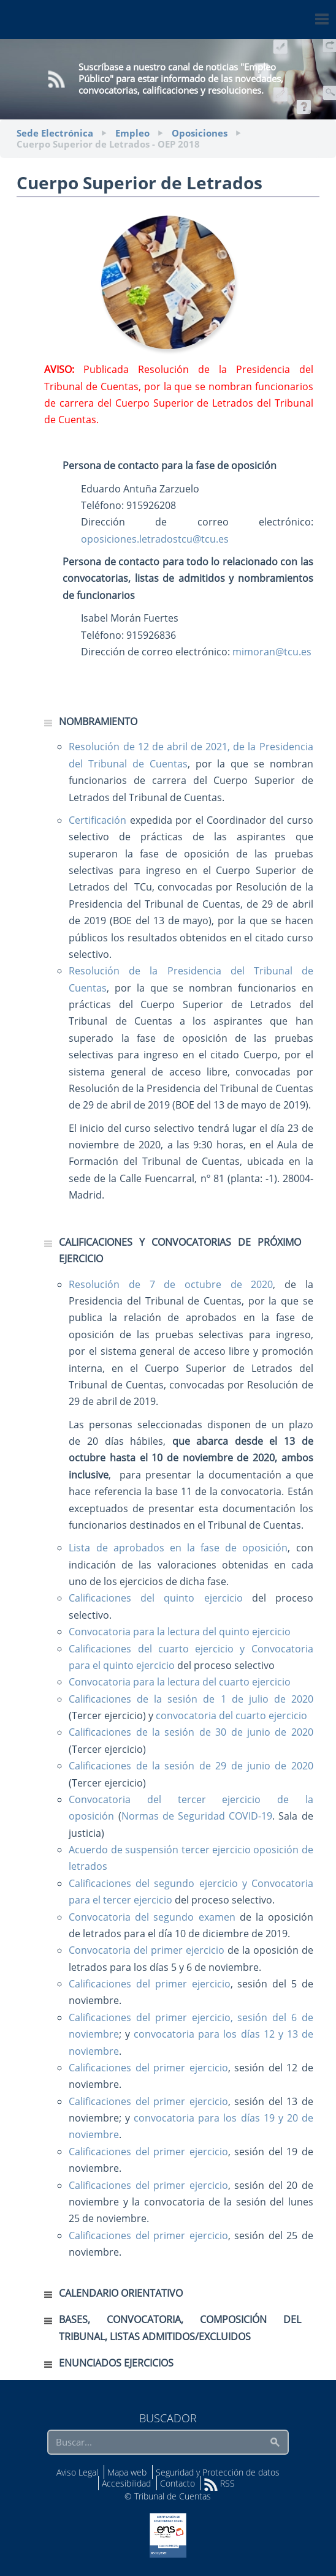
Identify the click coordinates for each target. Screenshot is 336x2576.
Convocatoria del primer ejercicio (146, 1950)
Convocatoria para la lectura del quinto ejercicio (180, 1631)
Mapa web (127, 2472)
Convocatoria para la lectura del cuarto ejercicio (180, 1682)
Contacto (177, 2483)
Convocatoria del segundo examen (152, 1917)
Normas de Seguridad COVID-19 (197, 1816)
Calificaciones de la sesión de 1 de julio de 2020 (191, 1699)
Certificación (97, 820)
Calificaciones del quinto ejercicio (155, 1598)
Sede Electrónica (55, 133)
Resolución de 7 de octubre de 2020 (171, 1284)
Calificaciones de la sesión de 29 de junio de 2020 (191, 1765)
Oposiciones (199, 133)
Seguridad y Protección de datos (218, 2472)
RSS (219, 2483)
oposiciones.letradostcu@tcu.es (155, 539)
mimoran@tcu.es (271, 651)
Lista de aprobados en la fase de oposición (178, 1547)
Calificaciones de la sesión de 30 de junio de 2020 (191, 1732)
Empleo (132, 133)
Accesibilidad (126, 2483)
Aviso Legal (77, 2472)
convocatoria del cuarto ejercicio (231, 1715)
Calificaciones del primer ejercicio (149, 1983)
